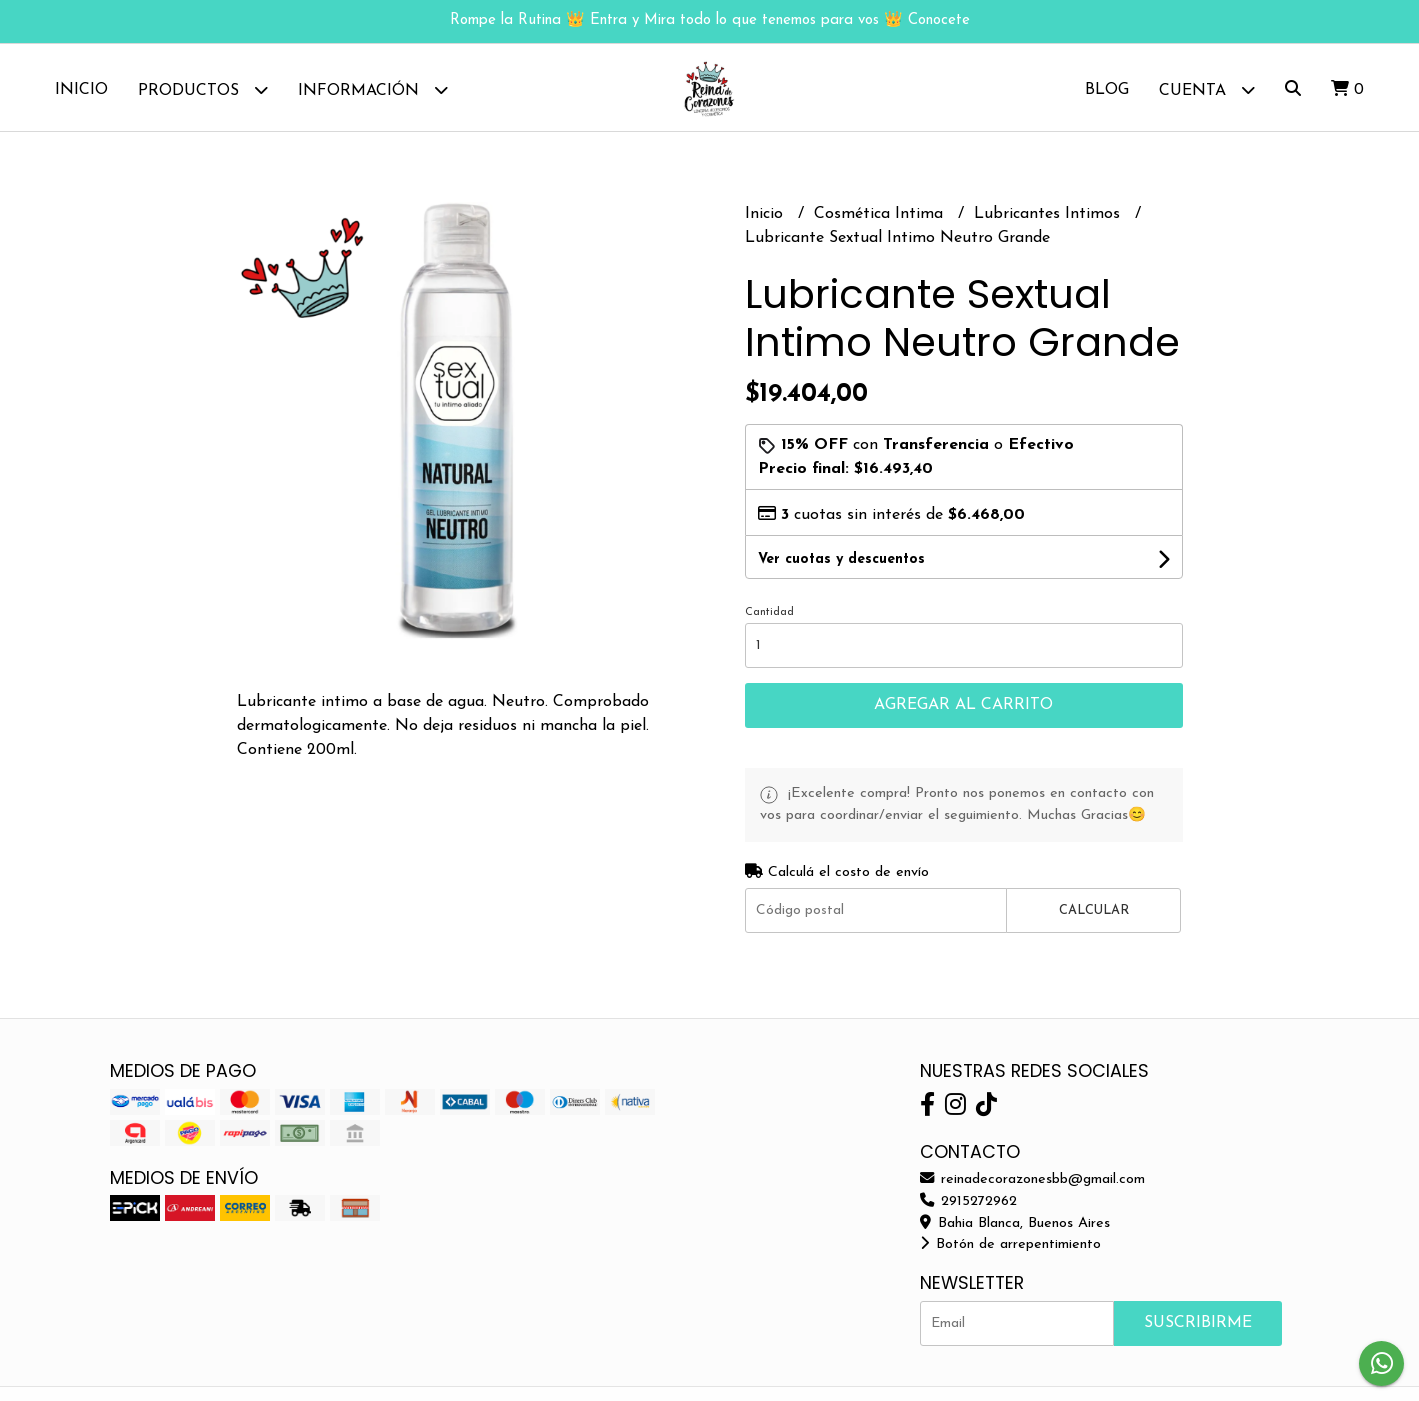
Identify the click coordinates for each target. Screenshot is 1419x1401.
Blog (1107, 90)
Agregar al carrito (963, 708)
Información (373, 89)
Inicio (81, 90)
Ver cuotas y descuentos (841, 562)
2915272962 (968, 1204)
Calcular (1094, 913)
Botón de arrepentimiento (1010, 1247)
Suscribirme (1198, 1325)
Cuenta (1207, 89)
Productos (203, 89)
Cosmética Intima (881, 217)
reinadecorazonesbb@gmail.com (1032, 1182)
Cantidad (769, 615)
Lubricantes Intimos (1049, 217)
